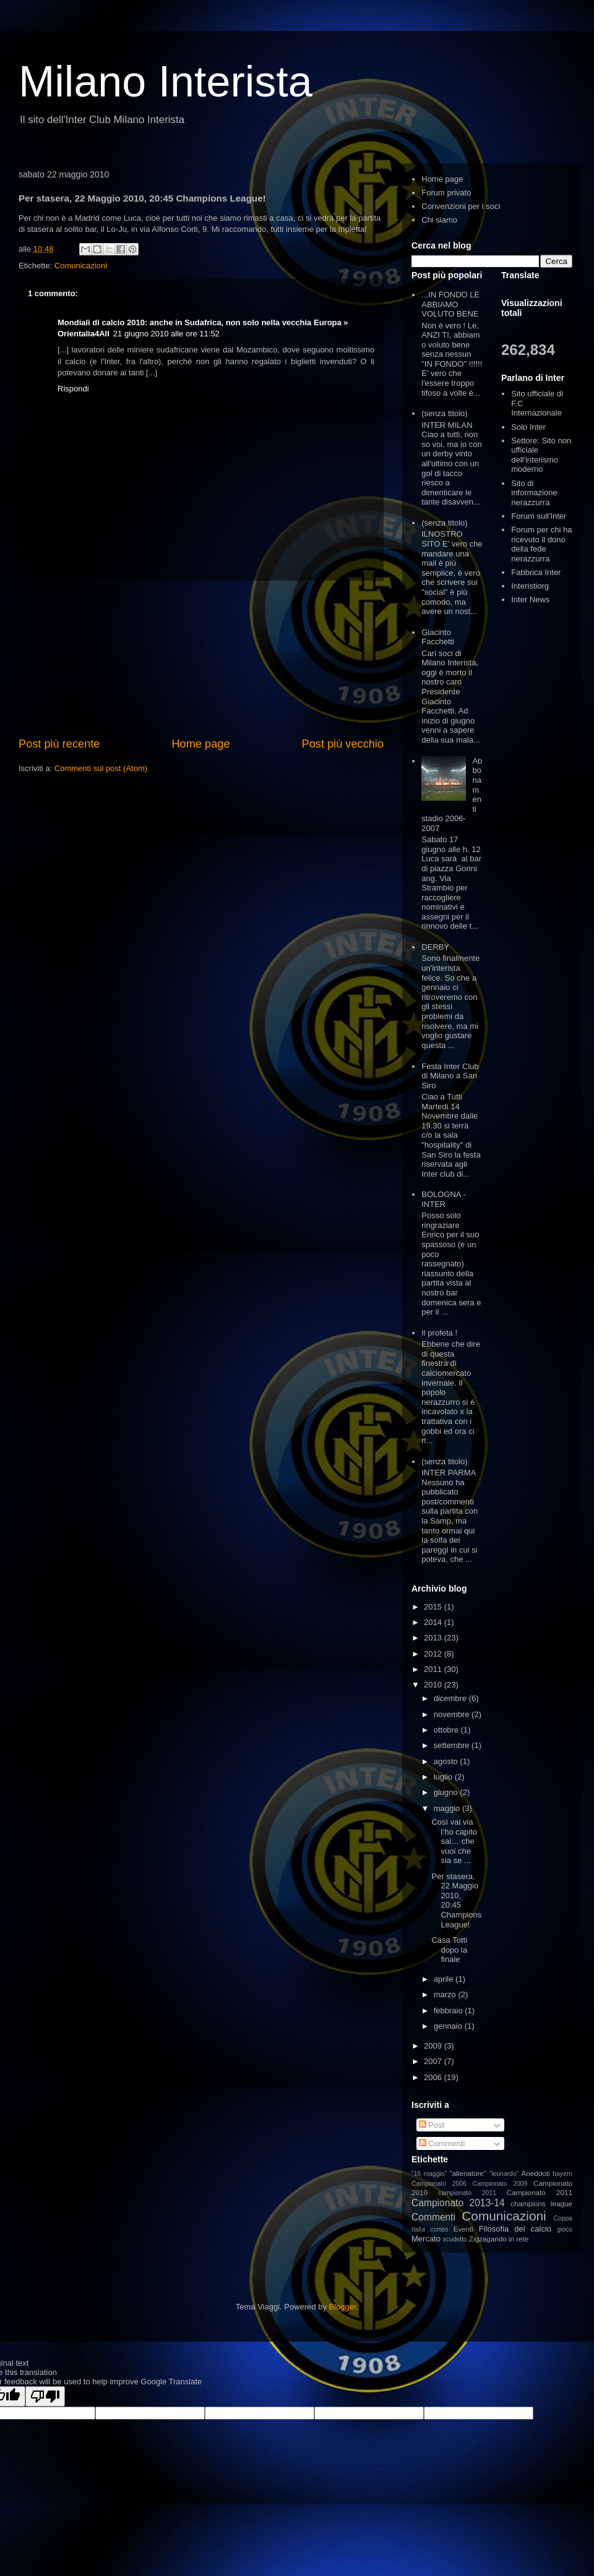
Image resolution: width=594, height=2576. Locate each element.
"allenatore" (467, 2173)
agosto (447, 1761)
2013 (434, 1637)
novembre (452, 1714)
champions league (541, 2203)
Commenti (442, 2143)
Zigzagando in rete (499, 2239)
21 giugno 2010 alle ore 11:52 (166, 333)
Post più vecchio (343, 744)
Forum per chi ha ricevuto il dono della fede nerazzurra (541, 544)
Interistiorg (530, 586)
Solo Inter (528, 427)
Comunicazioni (80, 265)
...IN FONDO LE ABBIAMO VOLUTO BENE (450, 304)
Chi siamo (439, 219)
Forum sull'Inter (538, 516)
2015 (434, 1606)
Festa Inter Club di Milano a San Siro (450, 1076)
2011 (434, 1669)
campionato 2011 (467, 2193)
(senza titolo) (444, 413)
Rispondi (73, 388)
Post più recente (59, 744)
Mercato (426, 2238)
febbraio (449, 2010)
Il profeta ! (439, 1332)
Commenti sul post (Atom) (100, 768)
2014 (434, 1622)
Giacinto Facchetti (437, 637)
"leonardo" (504, 2173)
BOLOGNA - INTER (443, 1199)
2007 (434, 2061)
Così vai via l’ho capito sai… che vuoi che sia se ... (454, 1841)
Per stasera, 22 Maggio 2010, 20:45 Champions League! (456, 1900)
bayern (562, 2173)
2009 (434, 2045)
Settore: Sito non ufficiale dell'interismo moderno (541, 455)
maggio (448, 1808)
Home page (200, 744)
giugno (447, 1792)
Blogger (342, 2306)
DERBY (435, 947)
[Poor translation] (45, 2396)
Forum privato (446, 192)
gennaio (449, 2026)
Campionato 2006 (439, 2183)
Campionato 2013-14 (458, 2203)
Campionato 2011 (539, 2192)
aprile (444, 1979)
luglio (444, 1776)
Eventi (463, 2229)
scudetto (455, 2239)
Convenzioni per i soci (460, 206)
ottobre (447, 1729)
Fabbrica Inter (536, 572)
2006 (434, 2077)
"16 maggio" (429, 2173)
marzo (446, 1994)
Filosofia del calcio (515, 2228)
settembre (452, 1745)
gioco (564, 2229)
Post (432, 2125)
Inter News (530, 599)
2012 (434, 1653)
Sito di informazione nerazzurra (534, 493)
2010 (434, 1684)
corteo (439, 2229)
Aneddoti (536, 2173)
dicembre (451, 1698)
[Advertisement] (201, 658)
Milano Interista (165, 82)
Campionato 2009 (499, 2183)
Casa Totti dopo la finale (449, 1949)
